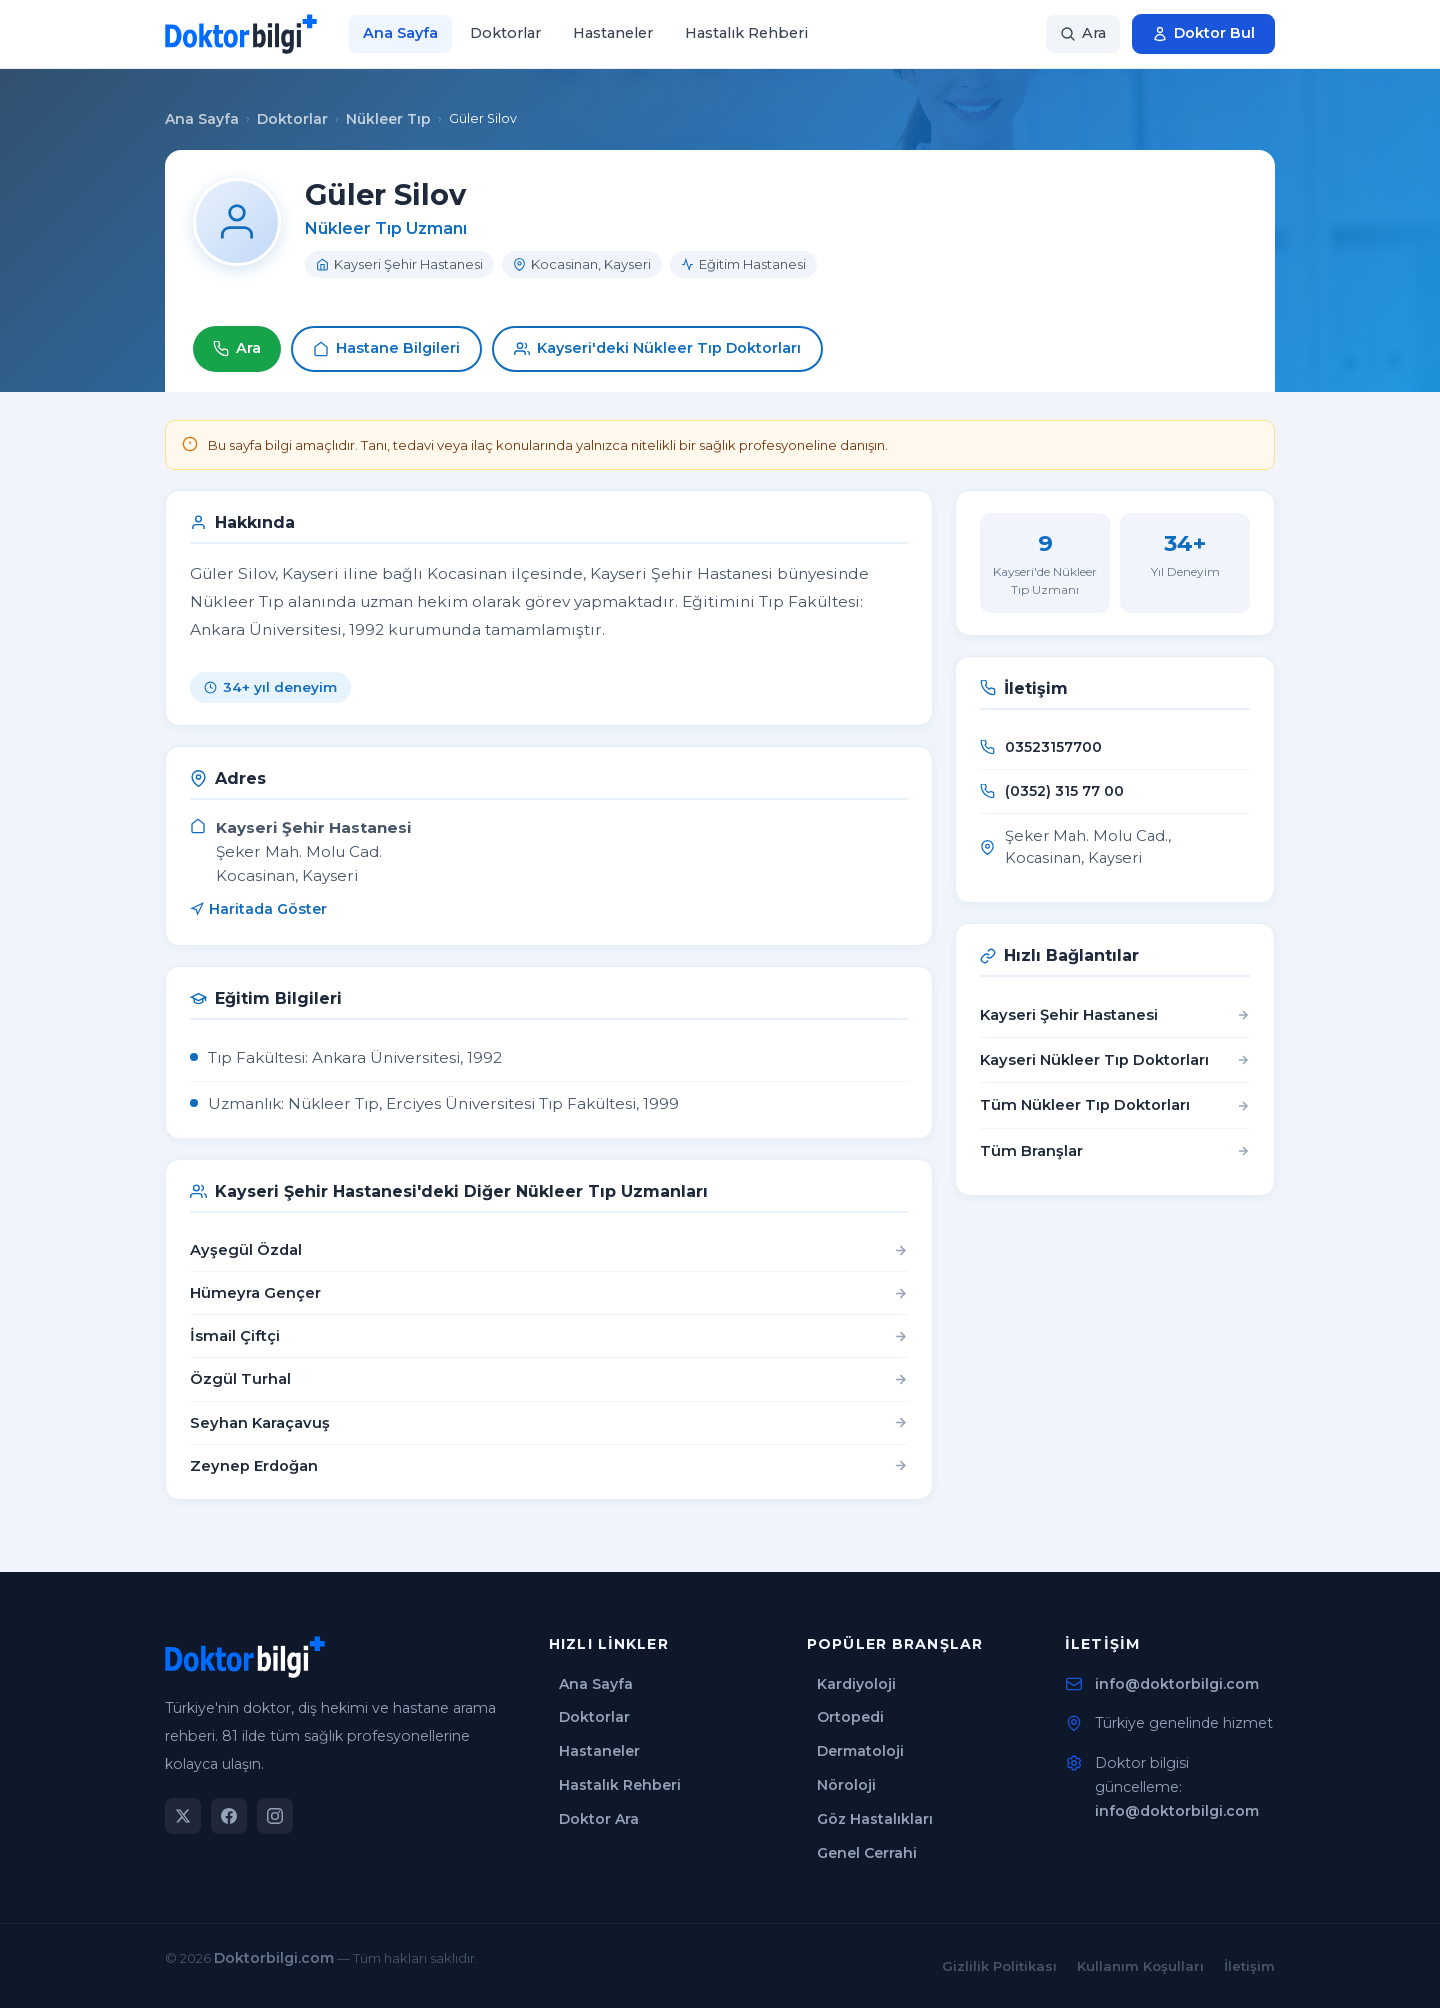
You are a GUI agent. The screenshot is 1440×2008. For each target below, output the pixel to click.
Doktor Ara (599, 1819)
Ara (237, 348)
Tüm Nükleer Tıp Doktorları (1115, 1105)
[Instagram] (275, 1816)
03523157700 (1053, 747)
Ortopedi (850, 1717)
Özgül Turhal (240, 1379)
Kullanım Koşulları (1140, 1966)
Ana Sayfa (400, 33)
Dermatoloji (860, 1751)
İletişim (1249, 1966)
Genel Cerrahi (867, 1853)
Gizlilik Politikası (999, 1966)
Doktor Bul (1203, 33)
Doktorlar (505, 33)
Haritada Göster (258, 909)
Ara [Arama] (1083, 33)
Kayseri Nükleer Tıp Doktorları (1115, 1060)
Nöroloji (846, 1785)
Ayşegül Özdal (246, 1250)
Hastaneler (613, 33)
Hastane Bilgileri (386, 348)
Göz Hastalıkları (875, 1819)
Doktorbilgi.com (274, 1958)
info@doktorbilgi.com (1177, 1684)
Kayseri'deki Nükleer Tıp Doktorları (657, 348)
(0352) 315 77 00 (1064, 791)
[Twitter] (183, 1816)
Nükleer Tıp (388, 119)
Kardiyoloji (856, 1684)
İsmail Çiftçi (235, 1336)
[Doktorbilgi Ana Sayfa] (241, 34)
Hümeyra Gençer (255, 1293)
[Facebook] (229, 1816)
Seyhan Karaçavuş (260, 1423)
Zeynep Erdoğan (254, 1466)
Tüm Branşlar (1115, 1151)
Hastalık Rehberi (746, 33)
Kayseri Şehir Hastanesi (1115, 1015)
